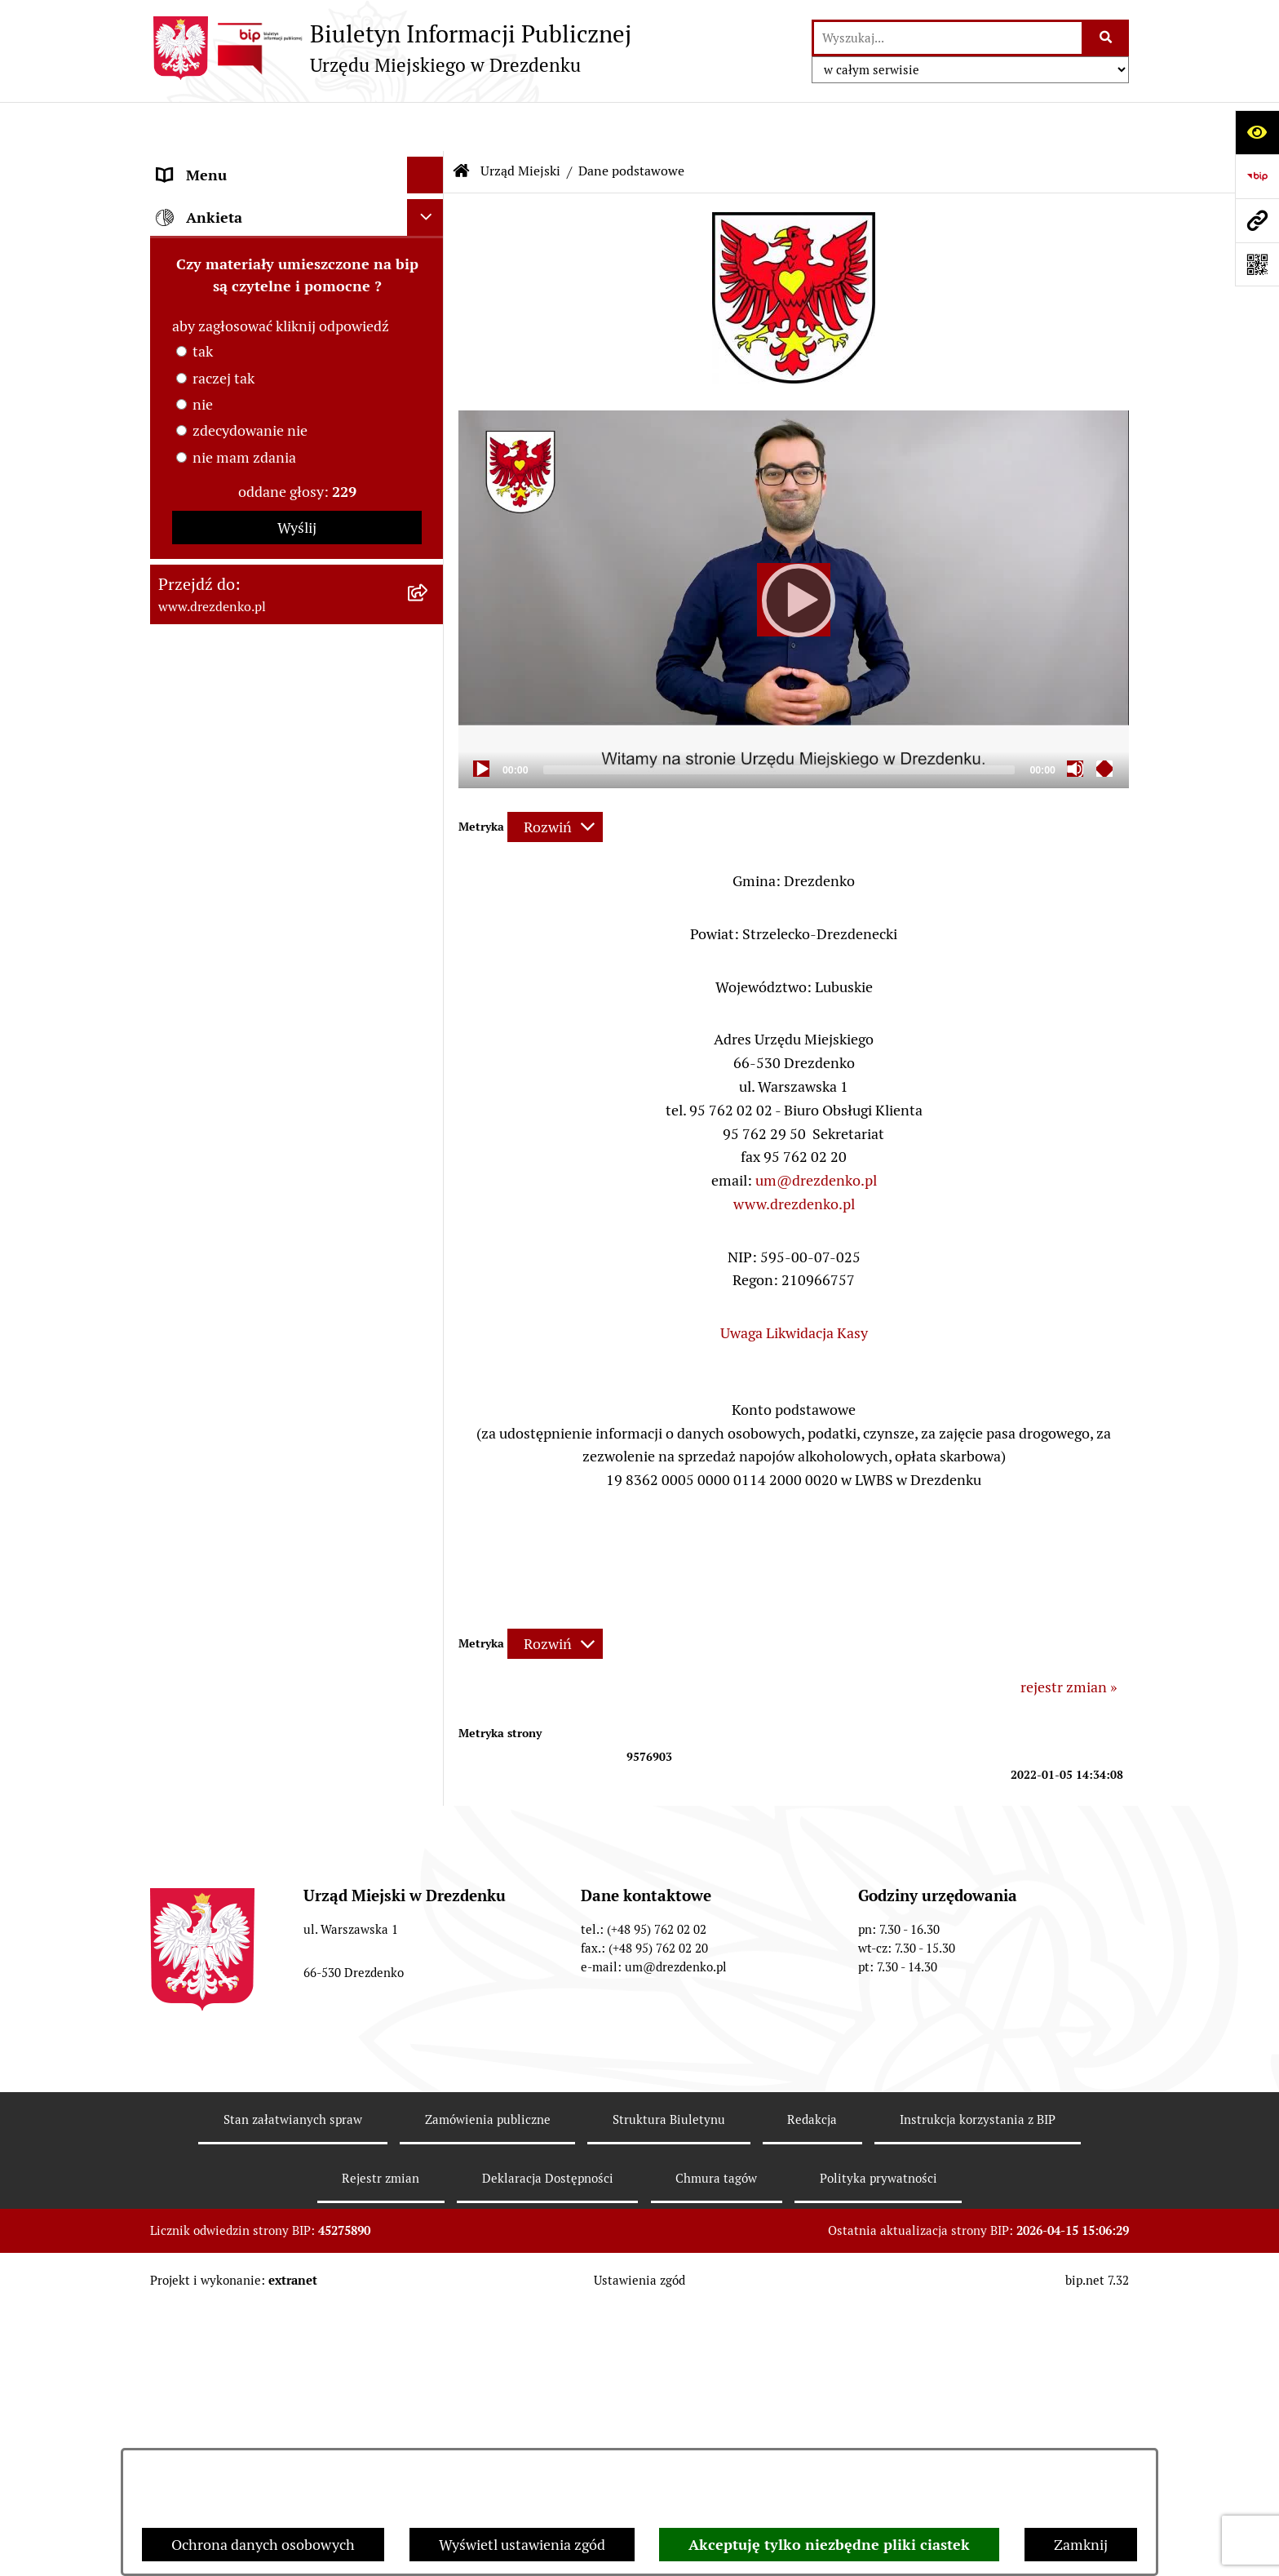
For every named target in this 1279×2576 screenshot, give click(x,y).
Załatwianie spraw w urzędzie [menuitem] (252, 295)
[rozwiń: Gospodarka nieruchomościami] (429, 1078)
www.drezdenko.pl (794, 1155)
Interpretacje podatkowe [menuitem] (236, 908)
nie (203, 1852)
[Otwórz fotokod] (1257, 264)
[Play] (793, 550)
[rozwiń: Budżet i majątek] (429, 799)
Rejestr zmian (380, 2445)
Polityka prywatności (878, 2445)
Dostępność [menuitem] (195, 1540)
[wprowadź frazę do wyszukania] (948, 38)
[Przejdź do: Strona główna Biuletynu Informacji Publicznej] (462, 122)
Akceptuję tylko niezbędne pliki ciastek (829, 2544)
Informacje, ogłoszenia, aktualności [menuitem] (271, 258)
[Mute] (1075, 720)
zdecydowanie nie (250, 1878)
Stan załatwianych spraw (292, 2386)
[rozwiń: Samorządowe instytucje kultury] (429, 662)
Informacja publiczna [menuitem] (225, 1613)
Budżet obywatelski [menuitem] (220, 871)
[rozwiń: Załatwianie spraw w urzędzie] (429, 295)
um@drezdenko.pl (816, 1131)
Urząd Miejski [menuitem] (201, 331)
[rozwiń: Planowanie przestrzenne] (429, 1114)
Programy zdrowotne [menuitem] (225, 1430)
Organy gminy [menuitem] (203, 725)
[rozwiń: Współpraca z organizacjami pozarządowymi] (429, 945)
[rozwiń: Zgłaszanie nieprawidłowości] (429, 1577)
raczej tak (223, 1826)
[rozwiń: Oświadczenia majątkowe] (429, 568)
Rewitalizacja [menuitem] (199, 1151)
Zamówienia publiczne (488, 2386)
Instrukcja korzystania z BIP (978, 2386)
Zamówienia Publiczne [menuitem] (230, 1004)
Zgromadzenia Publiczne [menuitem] (237, 1356)
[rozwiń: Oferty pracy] (429, 1247)
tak (203, 1799)
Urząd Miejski (520, 122)
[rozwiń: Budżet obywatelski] (429, 872)
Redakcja (812, 2386)
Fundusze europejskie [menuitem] (227, 1040)
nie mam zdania (244, 1905)
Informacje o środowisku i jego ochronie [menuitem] (255, 1198)
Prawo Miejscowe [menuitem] (213, 761)
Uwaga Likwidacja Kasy (794, 1284)
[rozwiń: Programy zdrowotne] (429, 1430)
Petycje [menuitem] (180, 1393)
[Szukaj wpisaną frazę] (1106, 38)
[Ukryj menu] (425, 126)
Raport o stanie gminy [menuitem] (228, 835)
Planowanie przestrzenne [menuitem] (240, 1114)
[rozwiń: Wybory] (429, 1283)
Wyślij (296, 1975)
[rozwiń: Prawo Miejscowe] (429, 762)
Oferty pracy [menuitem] (197, 1246)
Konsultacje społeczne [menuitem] (229, 221)
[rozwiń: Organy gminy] (429, 725)
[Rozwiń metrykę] (555, 778)
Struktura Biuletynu (669, 2386)
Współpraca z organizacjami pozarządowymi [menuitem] (248, 956)
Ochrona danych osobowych (263, 2544)
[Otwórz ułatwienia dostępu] (1257, 132)
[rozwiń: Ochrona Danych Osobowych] (429, 1504)
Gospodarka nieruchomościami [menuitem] (257, 1077)
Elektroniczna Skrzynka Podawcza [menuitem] (267, 1319)
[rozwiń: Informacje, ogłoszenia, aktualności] (429, 258)
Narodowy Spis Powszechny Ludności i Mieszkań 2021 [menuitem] (282, 173)
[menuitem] (297, 378)
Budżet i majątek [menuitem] (211, 798)
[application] (793, 549)
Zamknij (1081, 2544)
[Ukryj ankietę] (425, 1665)
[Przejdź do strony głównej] (390, 48)
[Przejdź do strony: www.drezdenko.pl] (1257, 220)
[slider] (779, 720)
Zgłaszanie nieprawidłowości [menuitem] (250, 1576)
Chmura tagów (716, 2445)
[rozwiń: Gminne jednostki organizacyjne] (429, 615)
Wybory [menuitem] (182, 1283)
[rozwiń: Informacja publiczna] (429, 1614)
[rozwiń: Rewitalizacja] (429, 1151)
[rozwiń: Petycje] (429, 1393)
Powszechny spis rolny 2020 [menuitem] (248, 1466)
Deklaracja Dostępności (547, 2445)
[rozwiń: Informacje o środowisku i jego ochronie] (429, 1188)
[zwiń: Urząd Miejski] (429, 332)
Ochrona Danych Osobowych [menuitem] (251, 1503)
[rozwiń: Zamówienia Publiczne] (429, 1004)
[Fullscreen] (1104, 720)
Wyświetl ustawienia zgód (522, 2544)
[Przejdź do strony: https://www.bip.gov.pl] (1257, 176)
